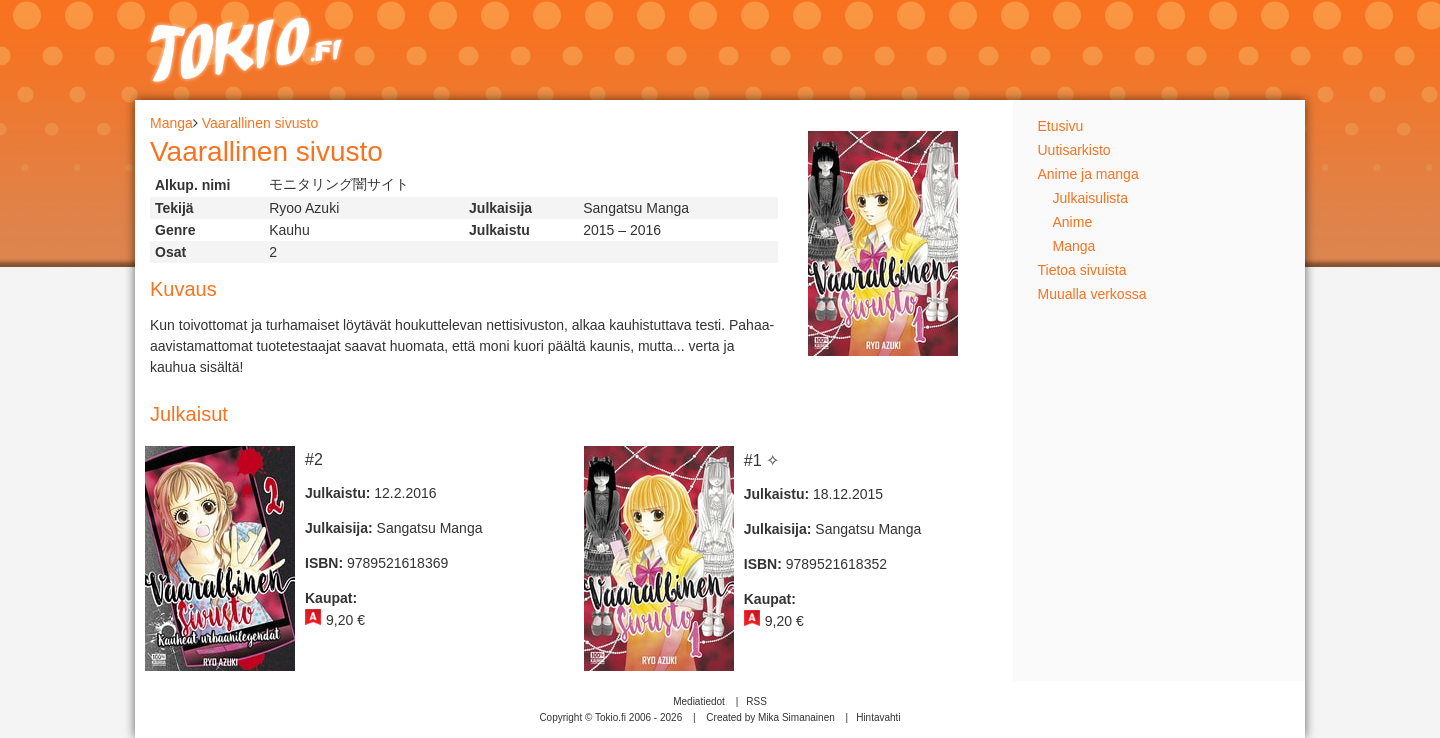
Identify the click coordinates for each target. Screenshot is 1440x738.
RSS (756, 701)
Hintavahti (878, 717)
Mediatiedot (699, 701)
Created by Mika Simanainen (770, 717)
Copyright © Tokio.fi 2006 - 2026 (610, 717)
